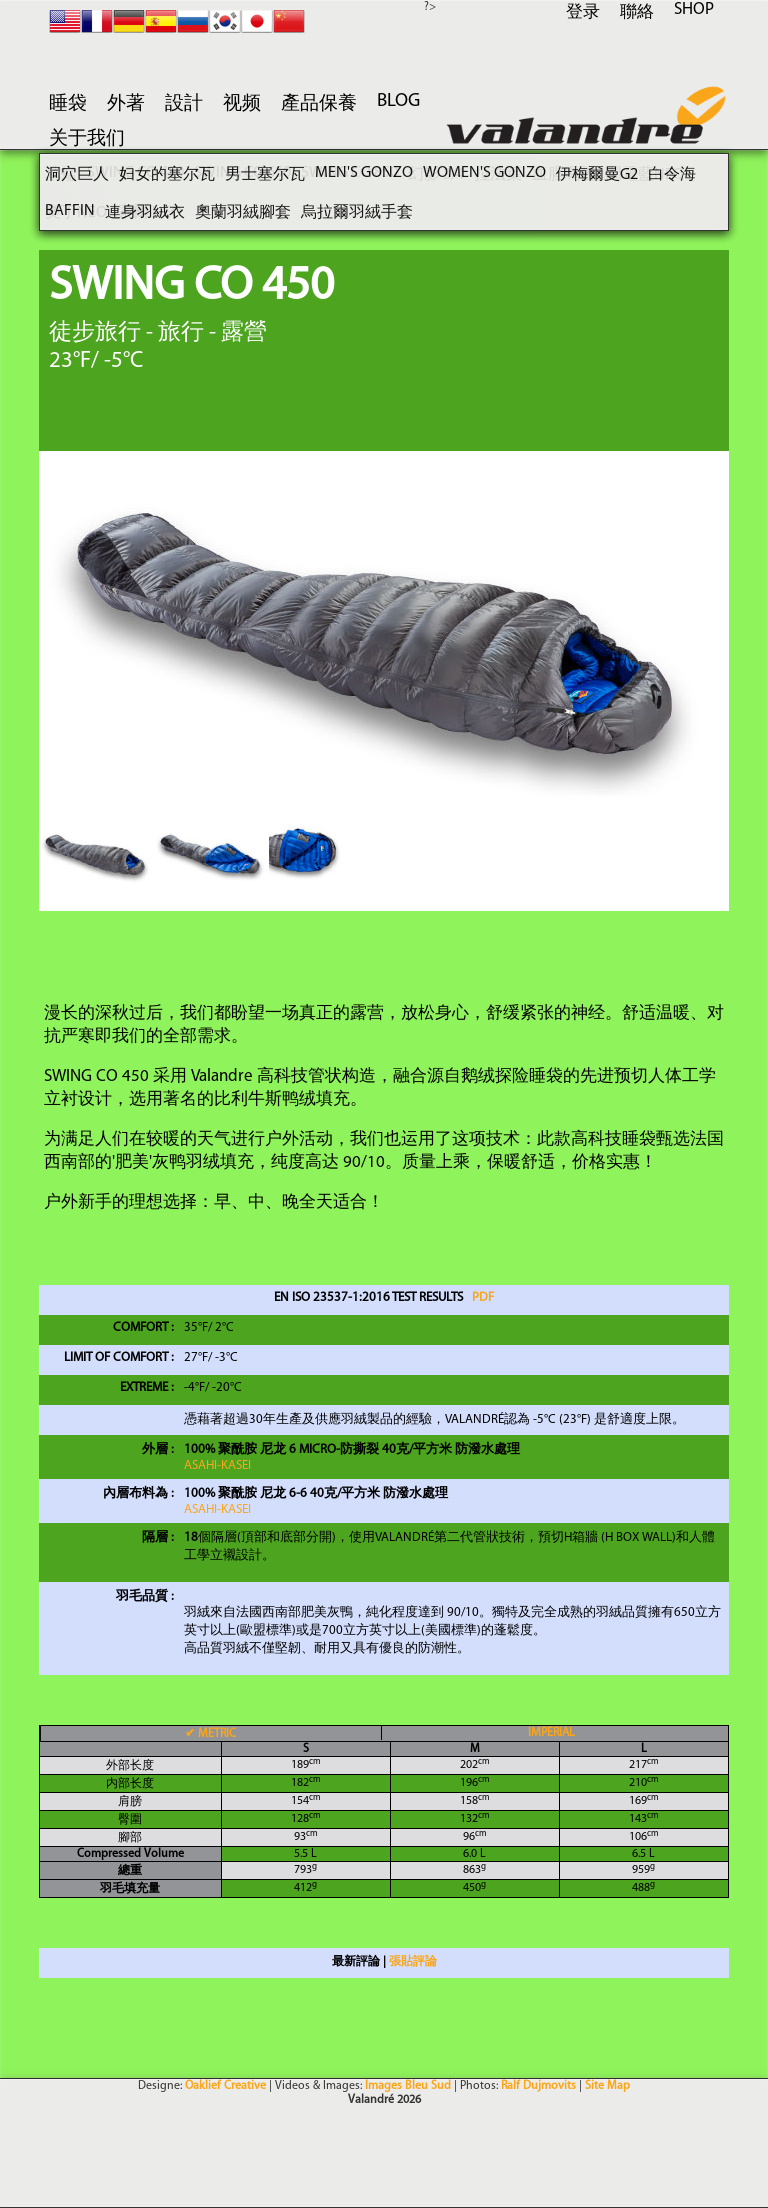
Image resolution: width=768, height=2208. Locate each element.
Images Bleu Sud (408, 2086)
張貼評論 (413, 1962)
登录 (583, 12)
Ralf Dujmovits (538, 2086)
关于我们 (87, 139)
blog (398, 101)
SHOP (694, 9)
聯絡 (637, 12)
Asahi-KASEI (217, 1465)
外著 (126, 104)
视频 (242, 104)
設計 (184, 104)
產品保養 (319, 104)
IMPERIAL (551, 1733)
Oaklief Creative (225, 2086)
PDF (483, 1297)
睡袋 (68, 104)
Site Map (607, 2086)
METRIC (210, 1734)
